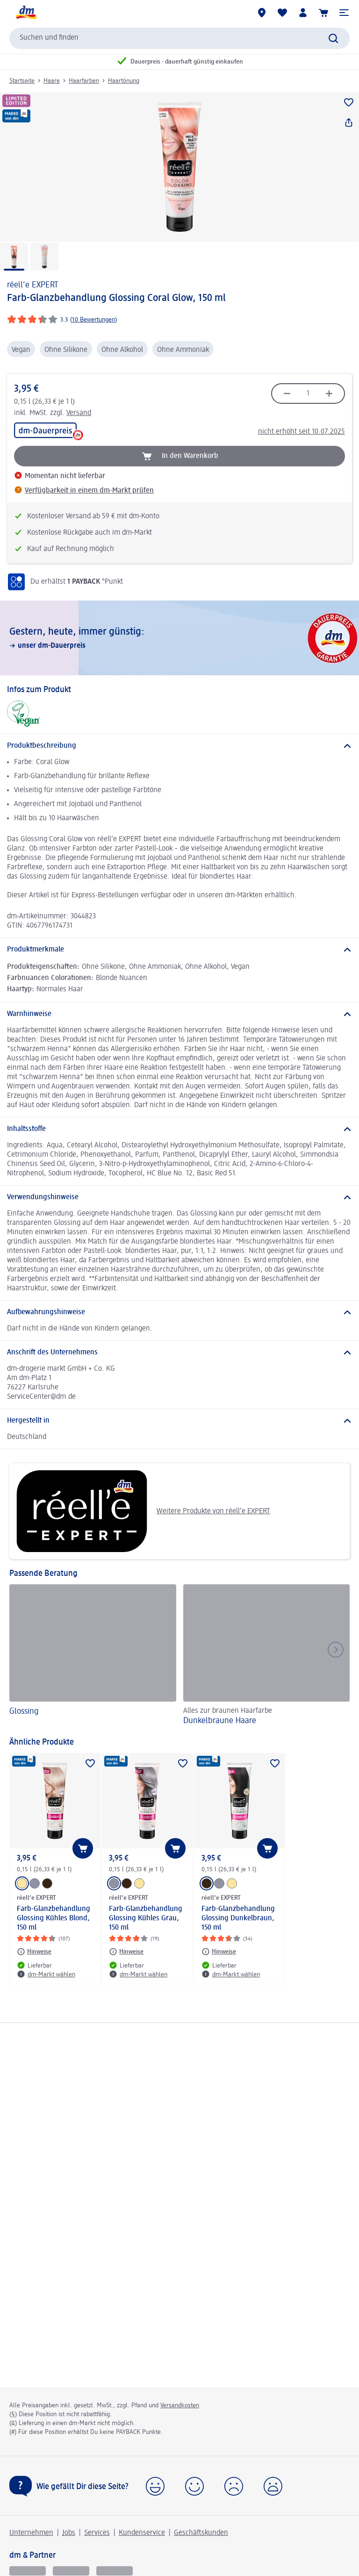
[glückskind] (27, 2570)
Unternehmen (31, 2533)
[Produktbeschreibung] (179, 746)
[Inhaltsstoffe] (179, 1129)
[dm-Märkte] (261, 12)
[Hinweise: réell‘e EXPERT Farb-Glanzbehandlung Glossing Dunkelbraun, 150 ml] (218, 1951)
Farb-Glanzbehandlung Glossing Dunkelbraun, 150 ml (238, 1918)
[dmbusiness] (71, 2570)
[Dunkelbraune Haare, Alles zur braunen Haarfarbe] (266, 1656)
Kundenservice (142, 2533)
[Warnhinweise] (179, 1014)
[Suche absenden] (333, 38)
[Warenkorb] (323, 12)
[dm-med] (114, 2570)
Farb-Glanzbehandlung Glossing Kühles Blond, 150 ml (53, 1918)
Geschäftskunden (201, 2533)
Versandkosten (179, 2405)
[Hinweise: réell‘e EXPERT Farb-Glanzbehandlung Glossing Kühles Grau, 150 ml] (126, 1951)
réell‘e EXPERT (32, 285)
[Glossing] (92, 1656)
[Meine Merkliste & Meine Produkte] (282, 12)
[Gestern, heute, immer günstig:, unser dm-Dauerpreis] (179, 638)
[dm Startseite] (25, 13)
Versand (78, 413)
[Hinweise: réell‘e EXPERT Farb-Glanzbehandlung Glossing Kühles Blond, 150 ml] (34, 1951)
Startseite (22, 81)
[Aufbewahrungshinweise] (179, 1312)
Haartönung (123, 81)
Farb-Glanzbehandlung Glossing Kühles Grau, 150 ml (145, 1918)
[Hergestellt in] (179, 1420)
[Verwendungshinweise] (179, 1197)
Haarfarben (84, 81)
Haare (51, 81)
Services (97, 2533)
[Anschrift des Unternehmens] (179, 1352)
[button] (344, 12)
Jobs (68, 2533)
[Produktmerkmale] (179, 949)
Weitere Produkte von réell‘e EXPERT (143, 1511)
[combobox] (179, 38)
